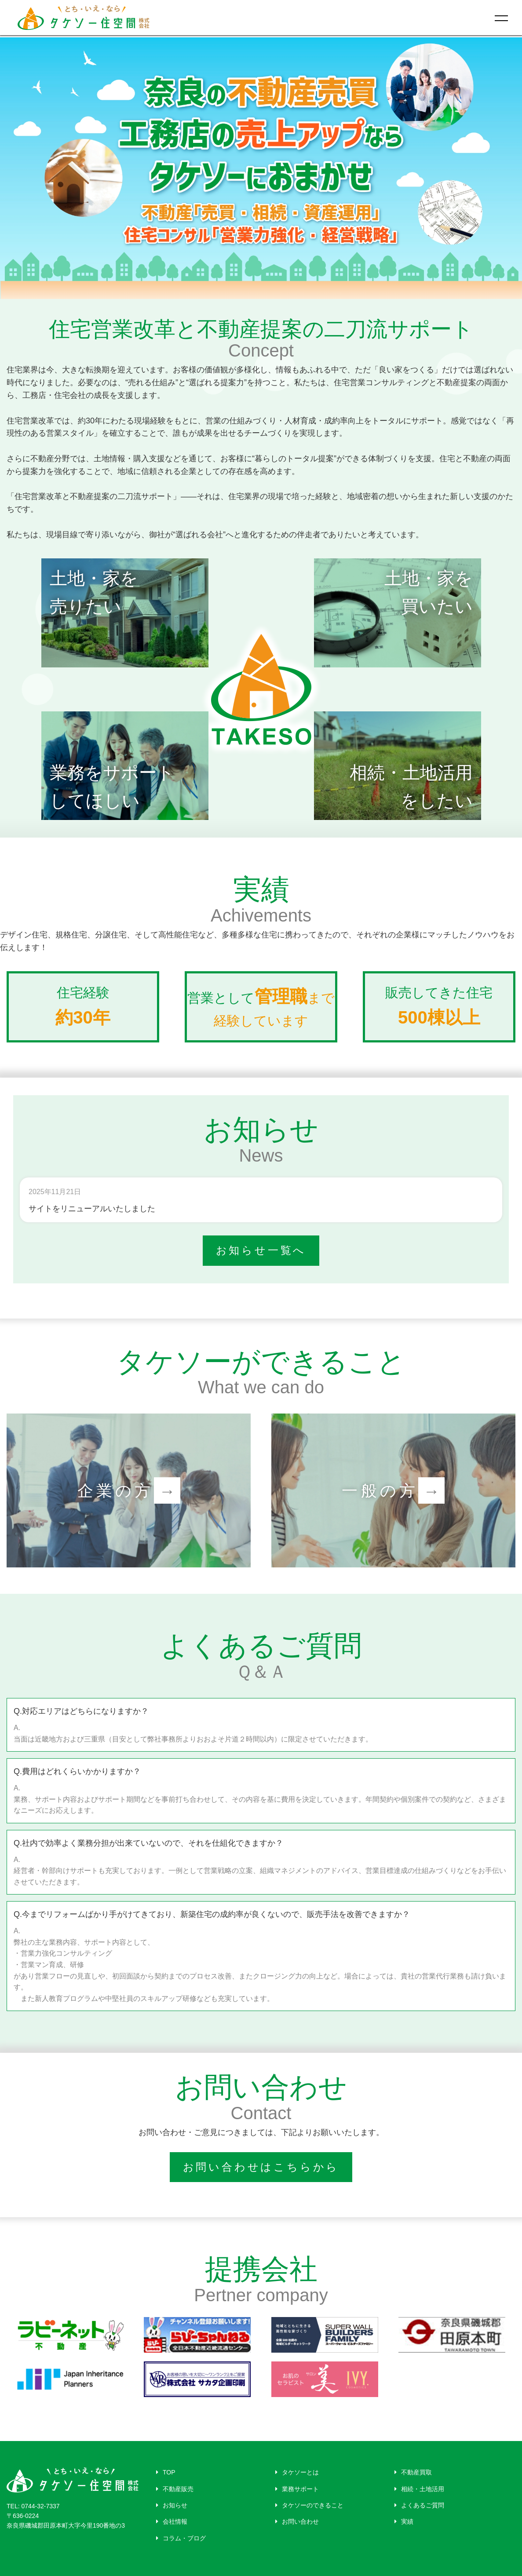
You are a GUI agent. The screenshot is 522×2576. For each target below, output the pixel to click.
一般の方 (393, 1490)
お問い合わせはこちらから (261, 2167)
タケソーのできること (309, 2505)
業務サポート (297, 2488)
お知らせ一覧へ (261, 1250)
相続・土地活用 (419, 2488)
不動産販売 (174, 2488)
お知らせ (171, 2505)
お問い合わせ (297, 2521)
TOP (165, 2472)
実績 (403, 2521)
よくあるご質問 (419, 2505)
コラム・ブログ (181, 2538)
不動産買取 (413, 2472)
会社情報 (171, 2521)
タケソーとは (297, 2472)
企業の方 (128, 1490)
